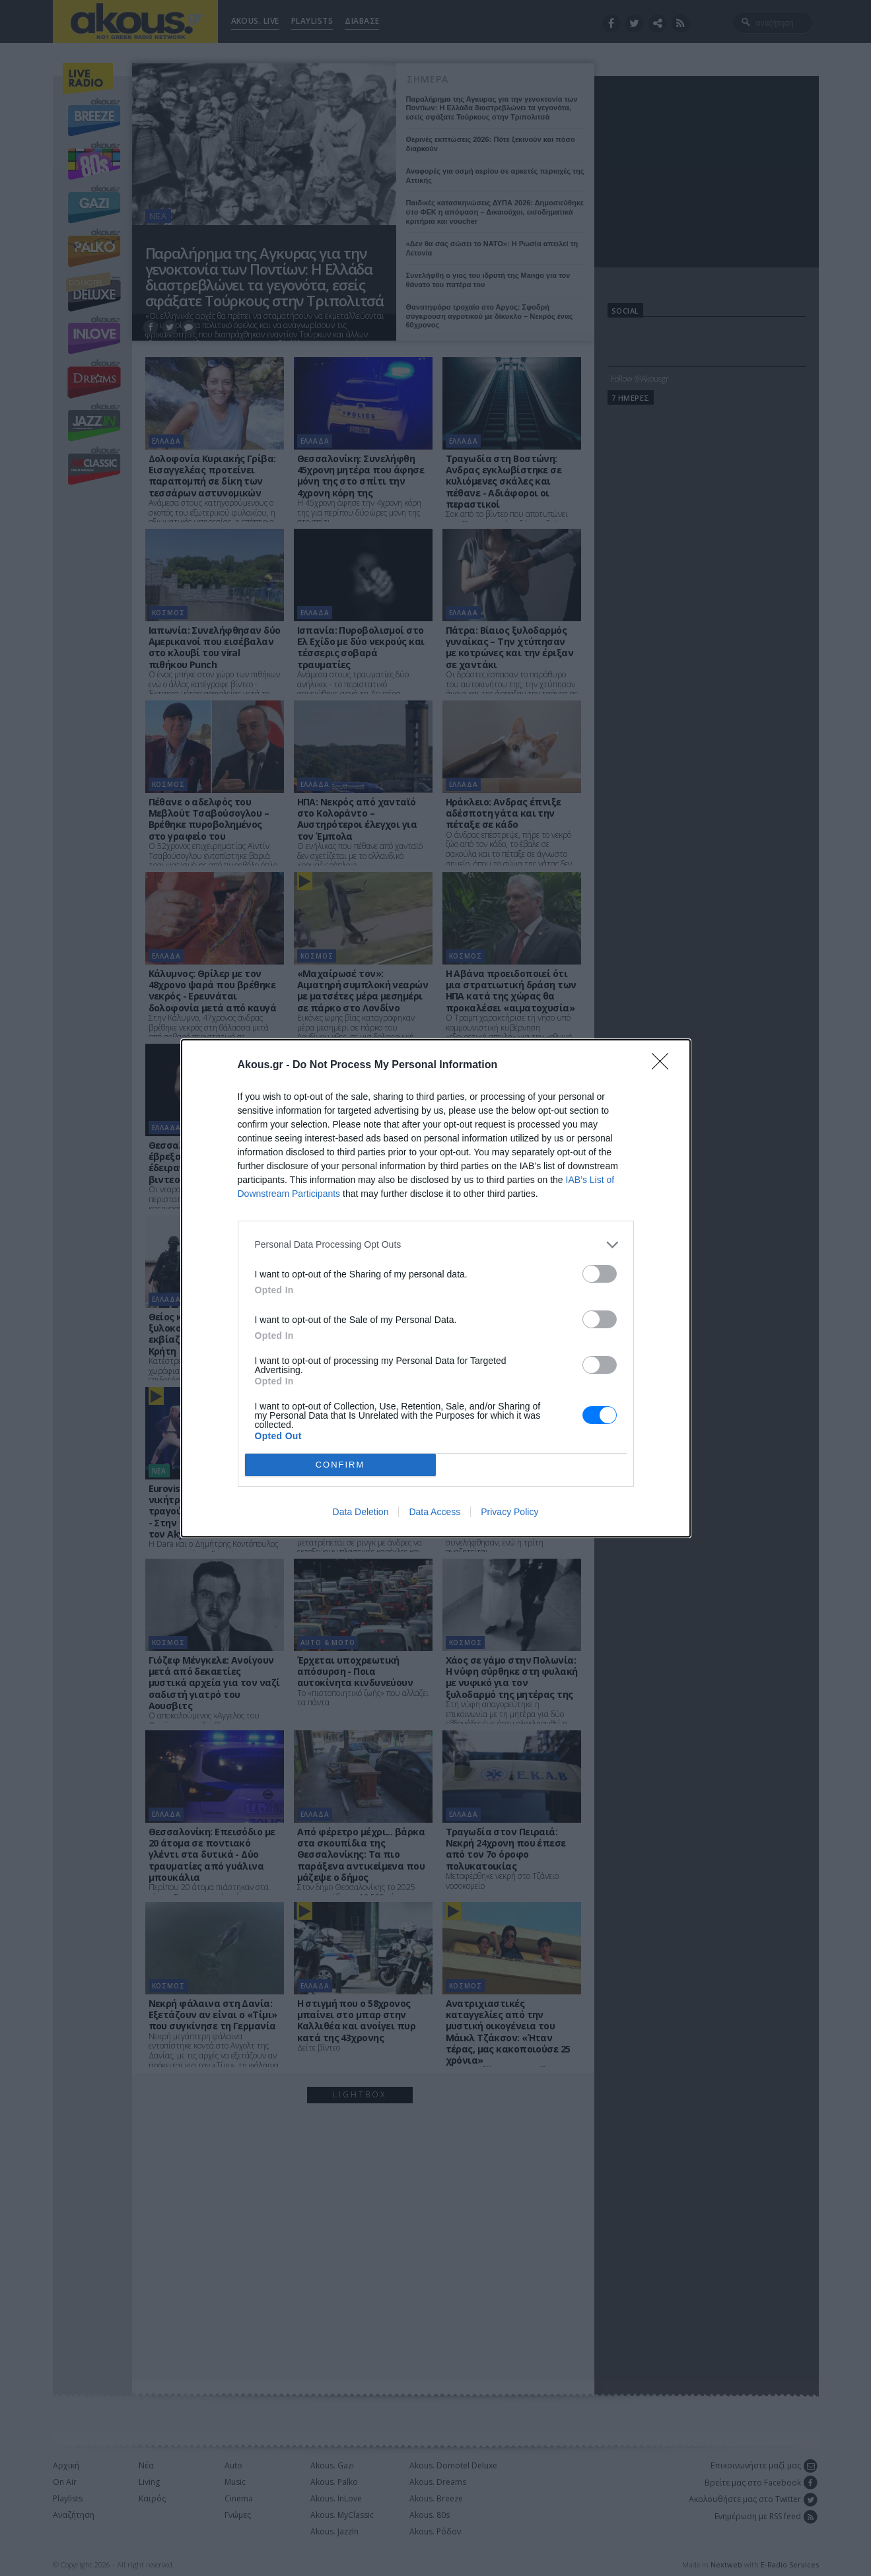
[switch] (599, 1274)
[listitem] (436, 1245)
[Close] (664, 1065)
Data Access (434, 1512)
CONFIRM (340, 1465)
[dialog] (436, 1288)
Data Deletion (361, 1512)
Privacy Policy (509, 1512)
